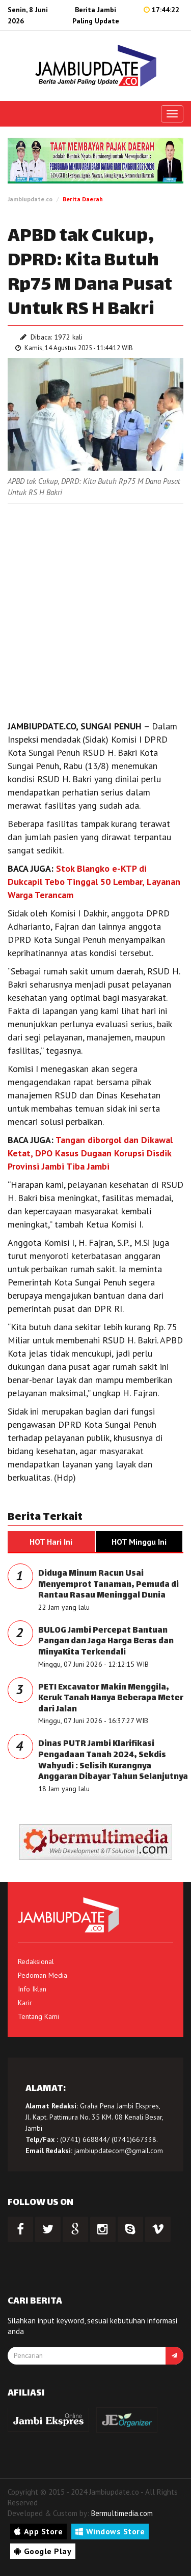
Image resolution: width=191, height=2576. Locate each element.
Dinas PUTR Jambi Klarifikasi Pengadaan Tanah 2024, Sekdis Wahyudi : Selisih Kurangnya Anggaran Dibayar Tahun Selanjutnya (113, 1761)
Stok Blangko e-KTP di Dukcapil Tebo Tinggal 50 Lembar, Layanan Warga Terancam (94, 882)
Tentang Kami (38, 2016)
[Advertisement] (95, 609)
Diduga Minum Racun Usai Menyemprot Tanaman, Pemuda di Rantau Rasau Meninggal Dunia (108, 1585)
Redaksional (36, 1961)
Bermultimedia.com (122, 2513)
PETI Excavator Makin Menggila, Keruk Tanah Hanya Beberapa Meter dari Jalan (110, 1698)
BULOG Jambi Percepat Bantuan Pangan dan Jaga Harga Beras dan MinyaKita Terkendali (106, 1641)
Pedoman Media (42, 1975)
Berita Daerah (83, 199)
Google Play (42, 2551)
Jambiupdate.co (30, 199)
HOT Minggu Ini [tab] (139, 1542)
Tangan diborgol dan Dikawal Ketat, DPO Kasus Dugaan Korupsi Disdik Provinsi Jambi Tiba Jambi (90, 1153)
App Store (38, 2531)
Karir (25, 2002)
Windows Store (110, 2531)
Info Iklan (32, 1989)
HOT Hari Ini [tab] (51, 1542)
